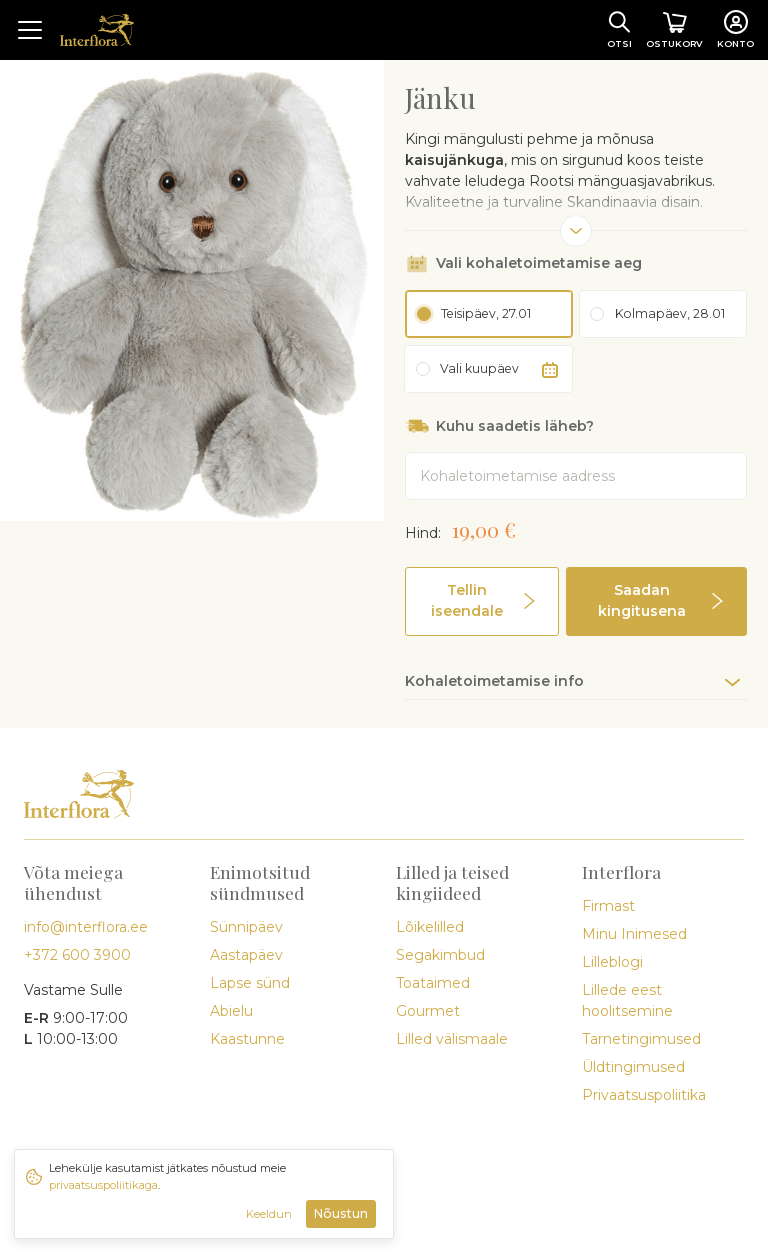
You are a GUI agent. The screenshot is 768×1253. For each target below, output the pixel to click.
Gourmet (428, 1011)
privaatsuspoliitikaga (103, 1185)
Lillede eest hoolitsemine (627, 1000)
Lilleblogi (612, 962)
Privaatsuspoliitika (644, 1095)
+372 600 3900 (77, 955)
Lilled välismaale (452, 1039)
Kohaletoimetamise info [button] (494, 681)
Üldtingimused (633, 1067)
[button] (482, 601)
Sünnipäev (246, 927)
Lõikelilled (430, 927)
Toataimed (433, 983)
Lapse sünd (250, 983)
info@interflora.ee (86, 927)
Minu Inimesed (634, 934)
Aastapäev (246, 955)
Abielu (231, 1011)
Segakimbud (440, 955)
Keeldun (269, 1214)
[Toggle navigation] (30, 30)
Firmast (608, 906)
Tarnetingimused (641, 1039)
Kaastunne (247, 1039)
